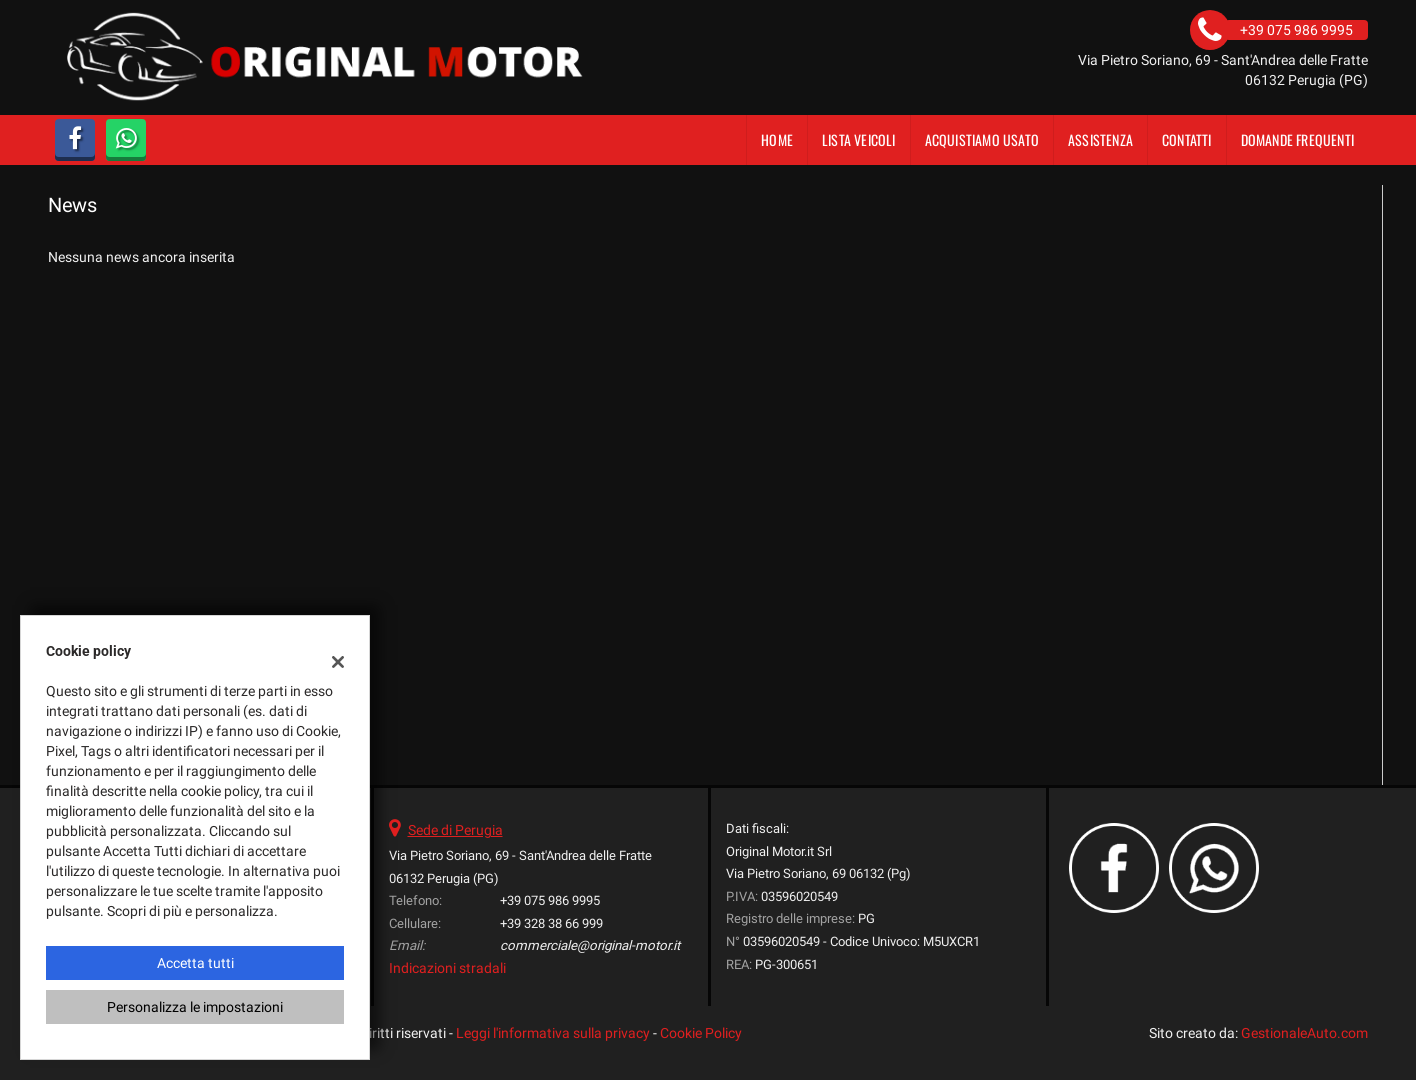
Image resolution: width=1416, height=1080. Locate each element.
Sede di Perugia (455, 830)
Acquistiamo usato (982, 139)
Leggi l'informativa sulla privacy (553, 1033)
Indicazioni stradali (447, 968)
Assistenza (1100, 139)
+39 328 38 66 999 (551, 923)
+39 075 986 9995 (550, 900)
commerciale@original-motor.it (590, 945)
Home (777, 139)
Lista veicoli (859, 139)
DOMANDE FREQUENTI (1297, 139)
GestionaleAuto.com (1304, 1033)
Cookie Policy (701, 1033)
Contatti (1187, 139)
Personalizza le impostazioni (195, 1007)
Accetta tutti (195, 963)
